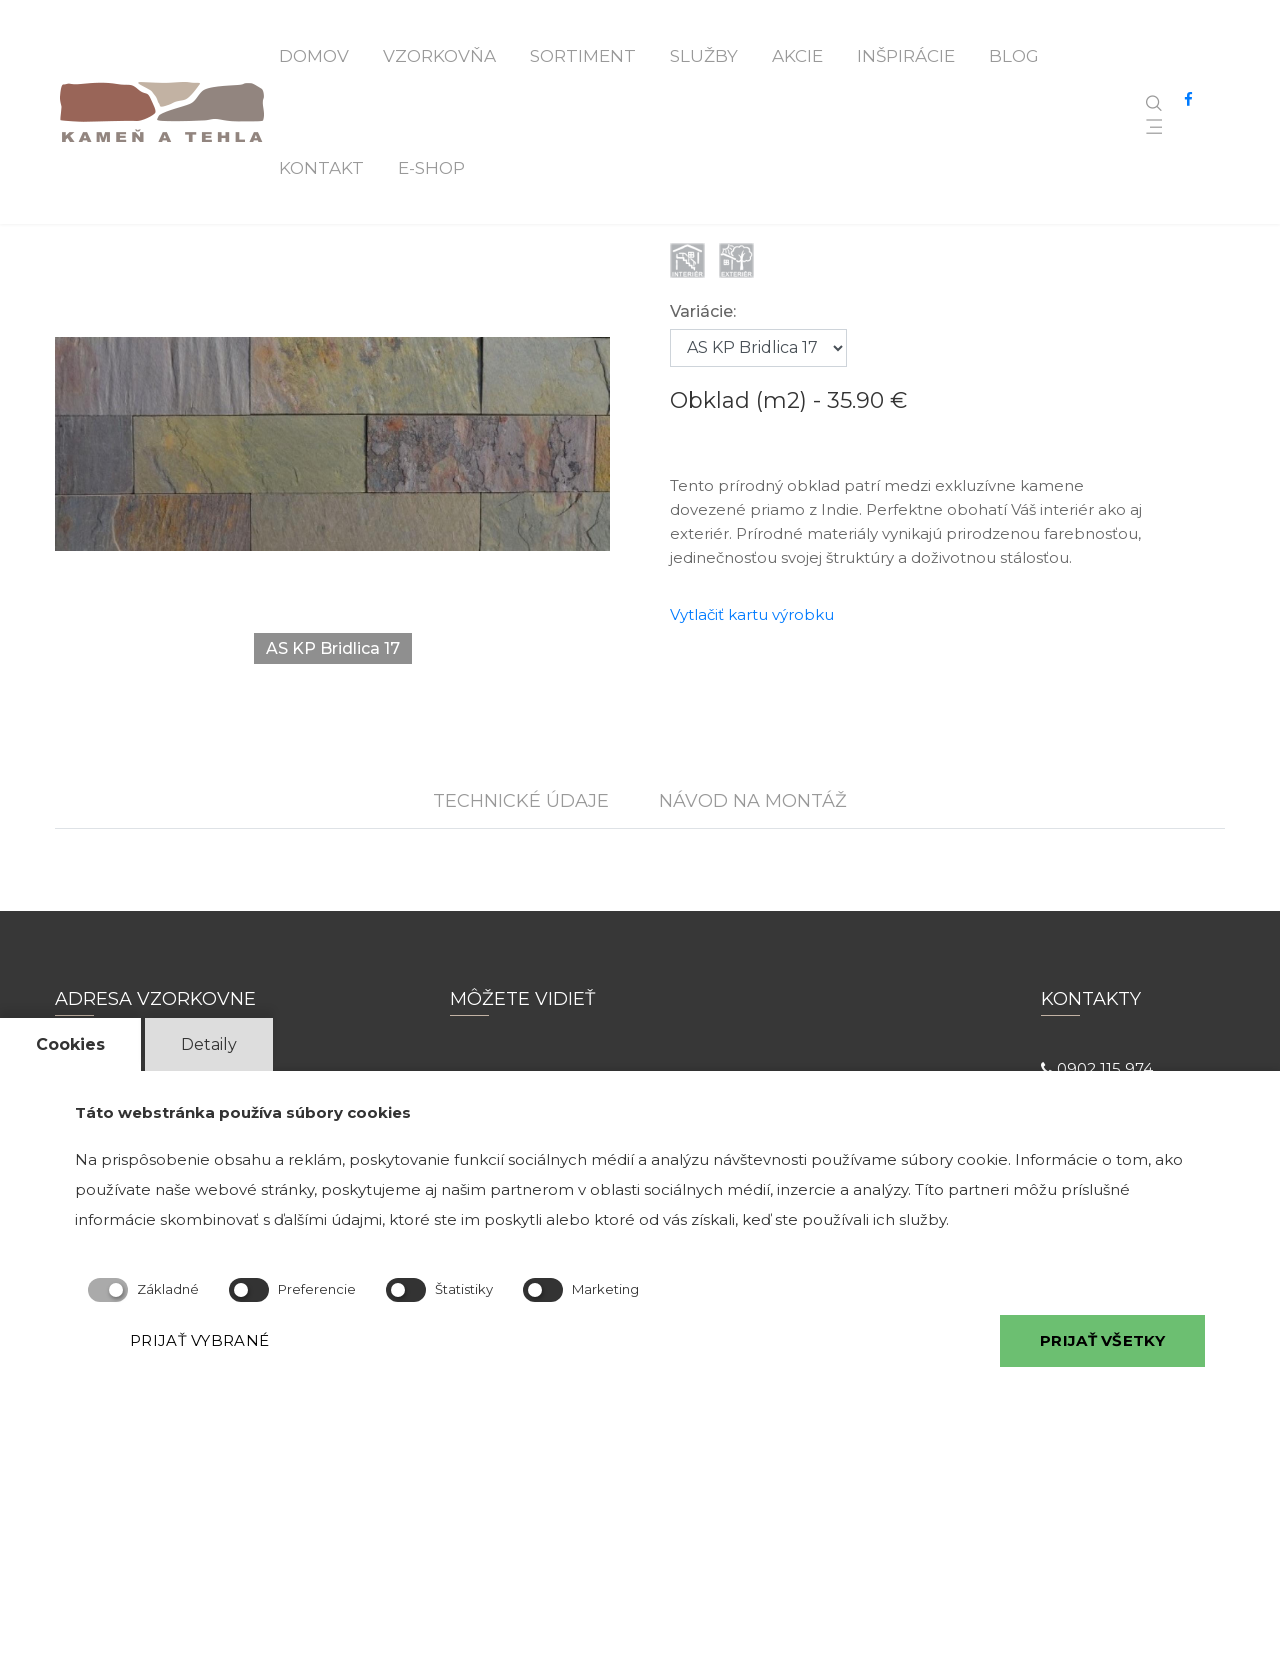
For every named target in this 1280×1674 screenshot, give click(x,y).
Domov (314, 56)
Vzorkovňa (439, 56)
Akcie (797, 56)
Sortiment (583, 56)
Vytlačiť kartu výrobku (752, 614)
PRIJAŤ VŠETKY (1102, 1340)
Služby (704, 56)
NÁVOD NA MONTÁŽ (753, 801)
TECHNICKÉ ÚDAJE (521, 801)
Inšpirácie (906, 56)
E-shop (431, 168)
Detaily (209, 1044)
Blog (1014, 56)
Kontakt (321, 168)
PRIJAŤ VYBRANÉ (199, 1340)
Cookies (70, 1044)
